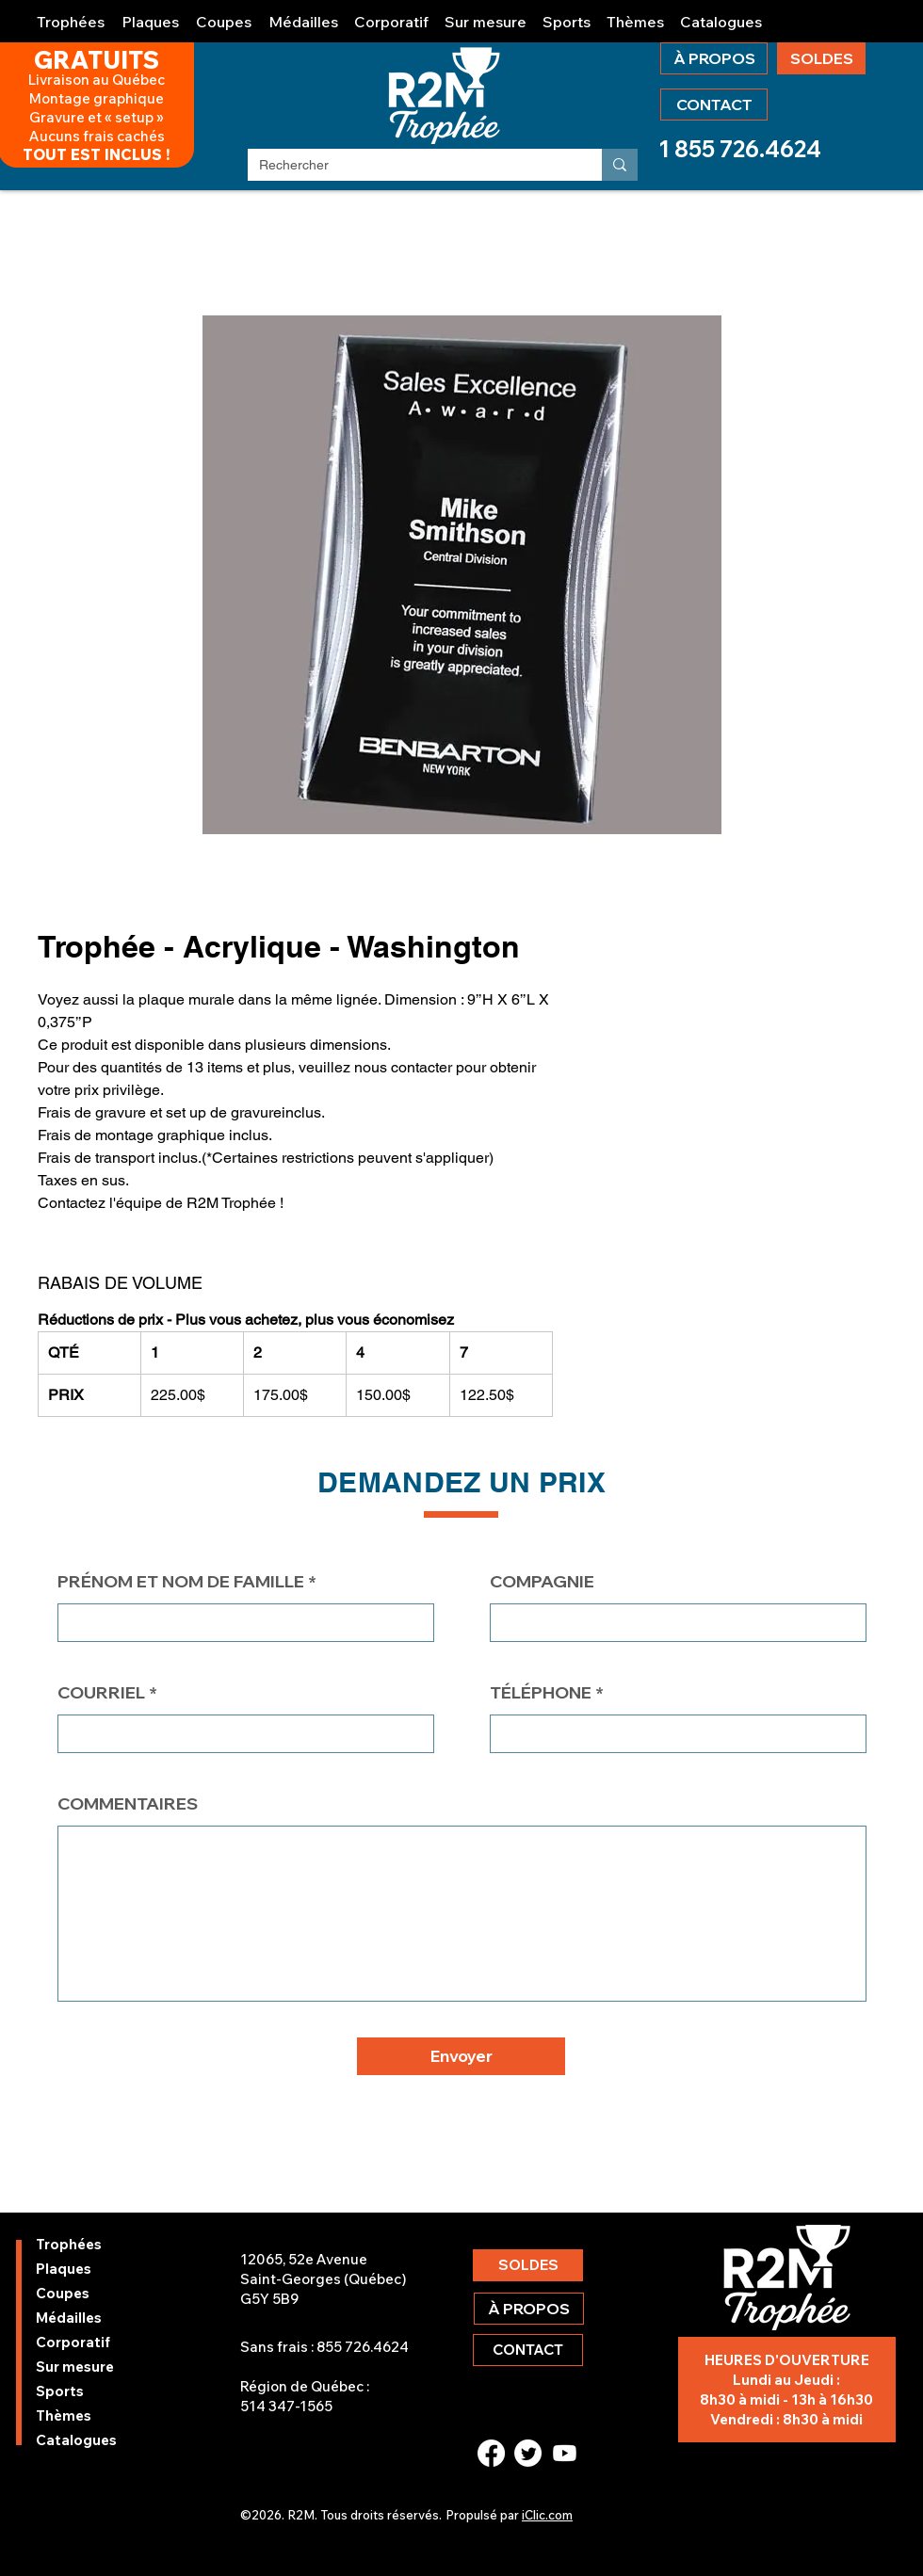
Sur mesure (75, 2366)
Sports (60, 2391)
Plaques (63, 2269)
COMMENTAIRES (127, 1803)
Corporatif (73, 2342)
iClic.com (547, 2514)
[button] (71, 13)
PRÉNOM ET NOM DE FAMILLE (180, 1581)
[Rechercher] (410, 166)
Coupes (62, 2293)
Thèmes (63, 2415)
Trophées (69, 2244)
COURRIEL (101, 1692)
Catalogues (76, 2440)
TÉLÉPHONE (540, 1692)
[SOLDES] (821, 58)
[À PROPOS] (714, 58)
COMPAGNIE (542, 1581)
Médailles (69, 2317)
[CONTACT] (714, 105)
